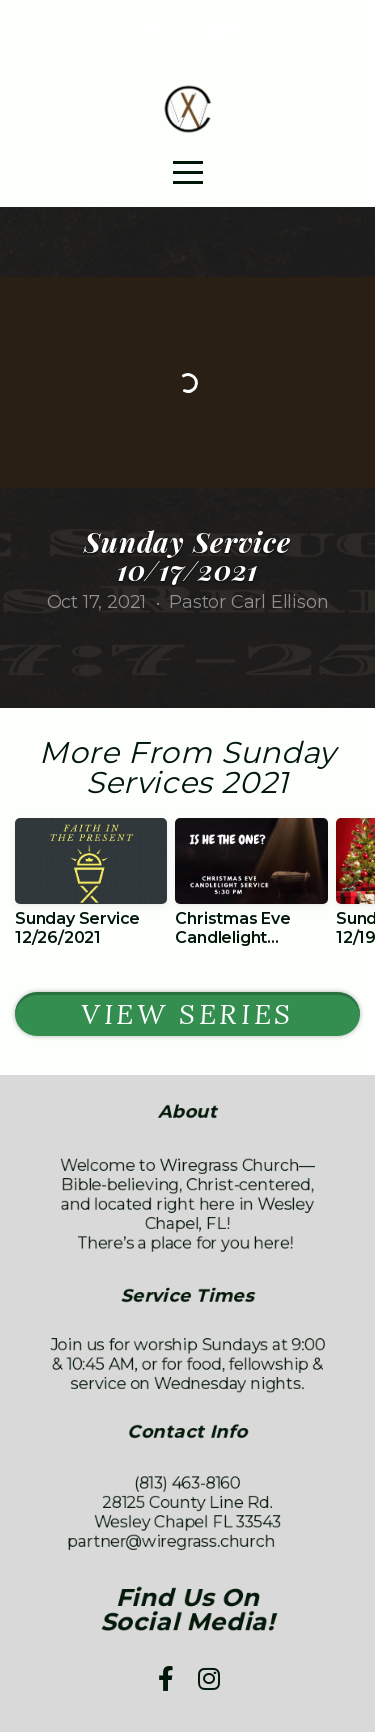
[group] (91, 890)
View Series (187, 1014)
